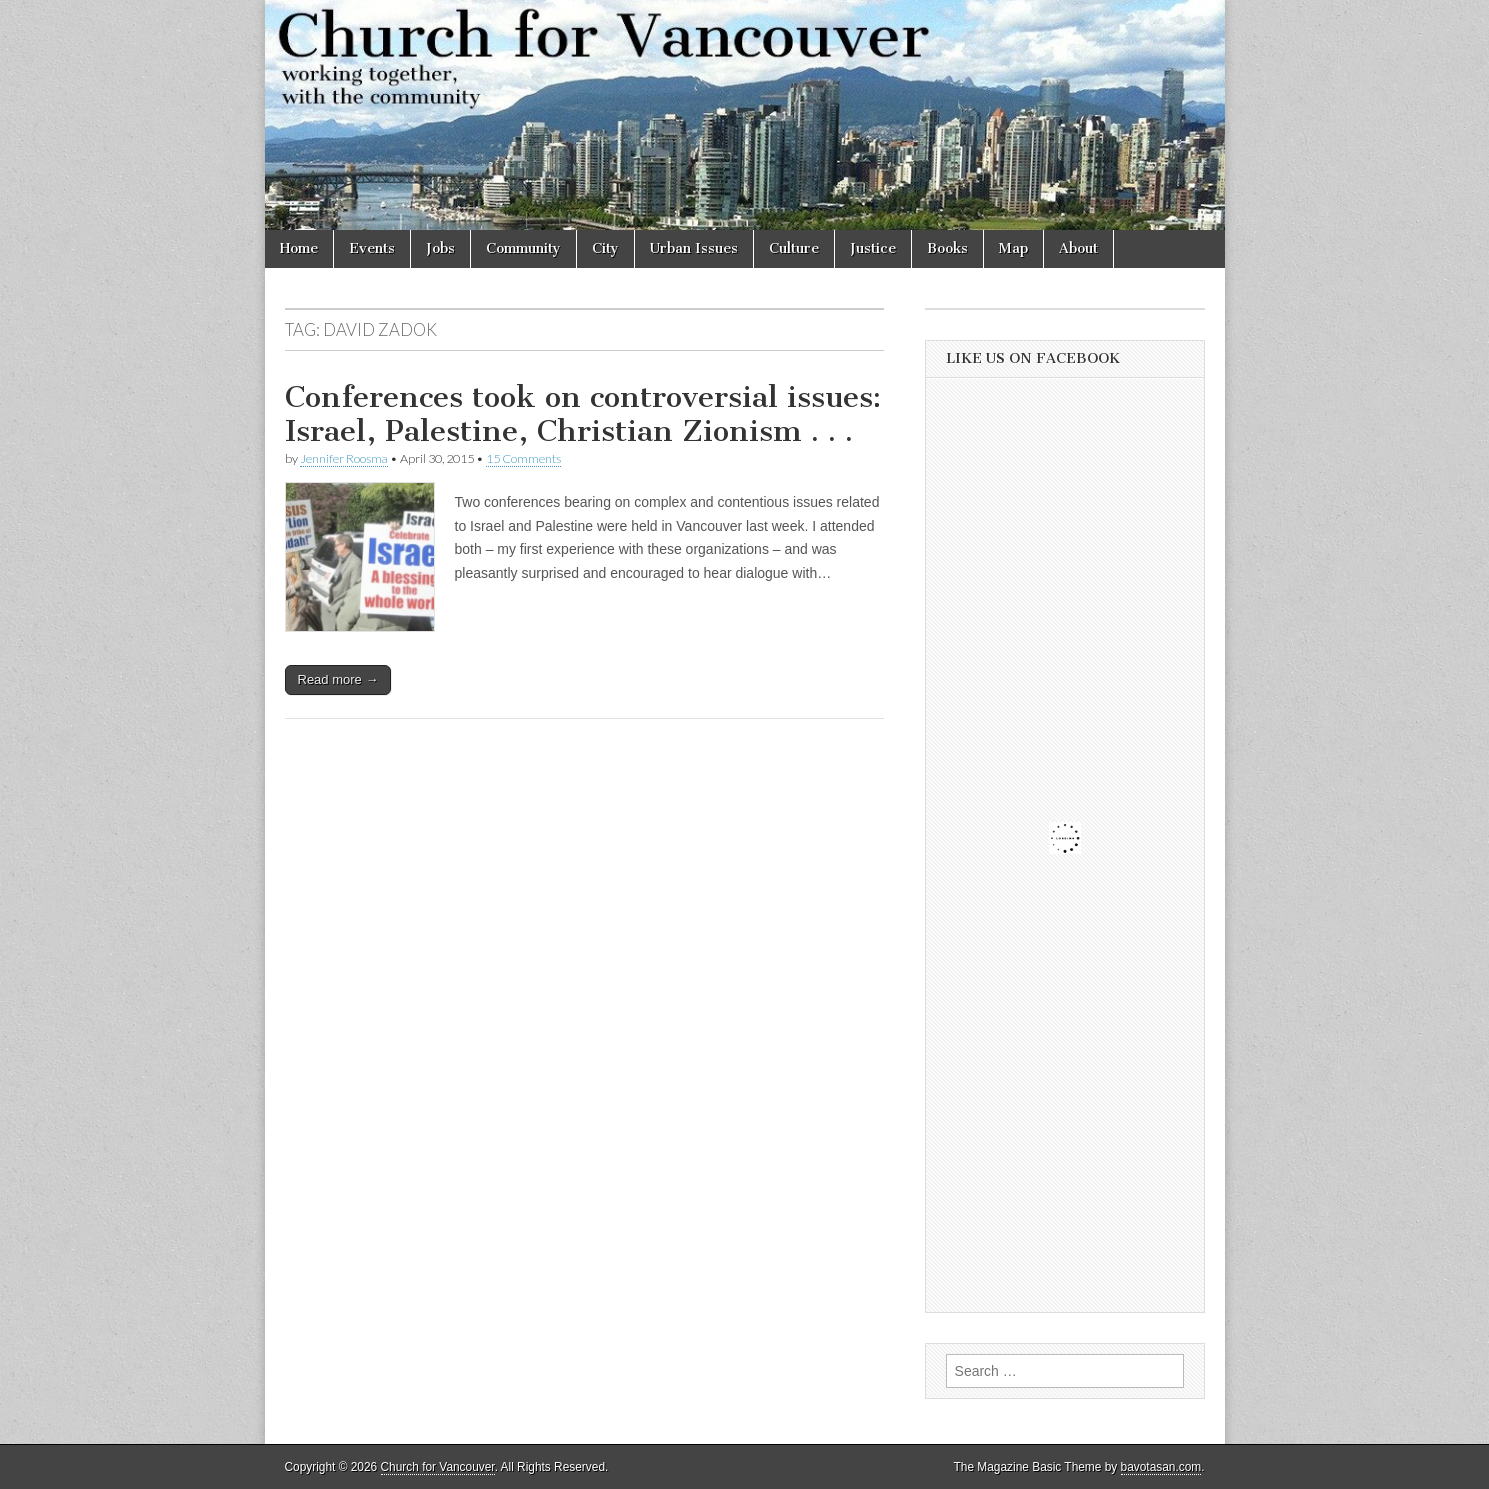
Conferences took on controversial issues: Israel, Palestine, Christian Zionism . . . (583, 414)
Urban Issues (694, 248)
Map (1013, 248)
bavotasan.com (1161, 1467)
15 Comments (523, 458)
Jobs (440, 248)
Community (523, 248)
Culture (794, 248)
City (605, 248)
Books (947, 248)
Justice (873, 248)
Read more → (338, 679)
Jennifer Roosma (344, 458)
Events (372, 248)
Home (299, 248)
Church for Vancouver (438, 1467)
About (1078, 248)
